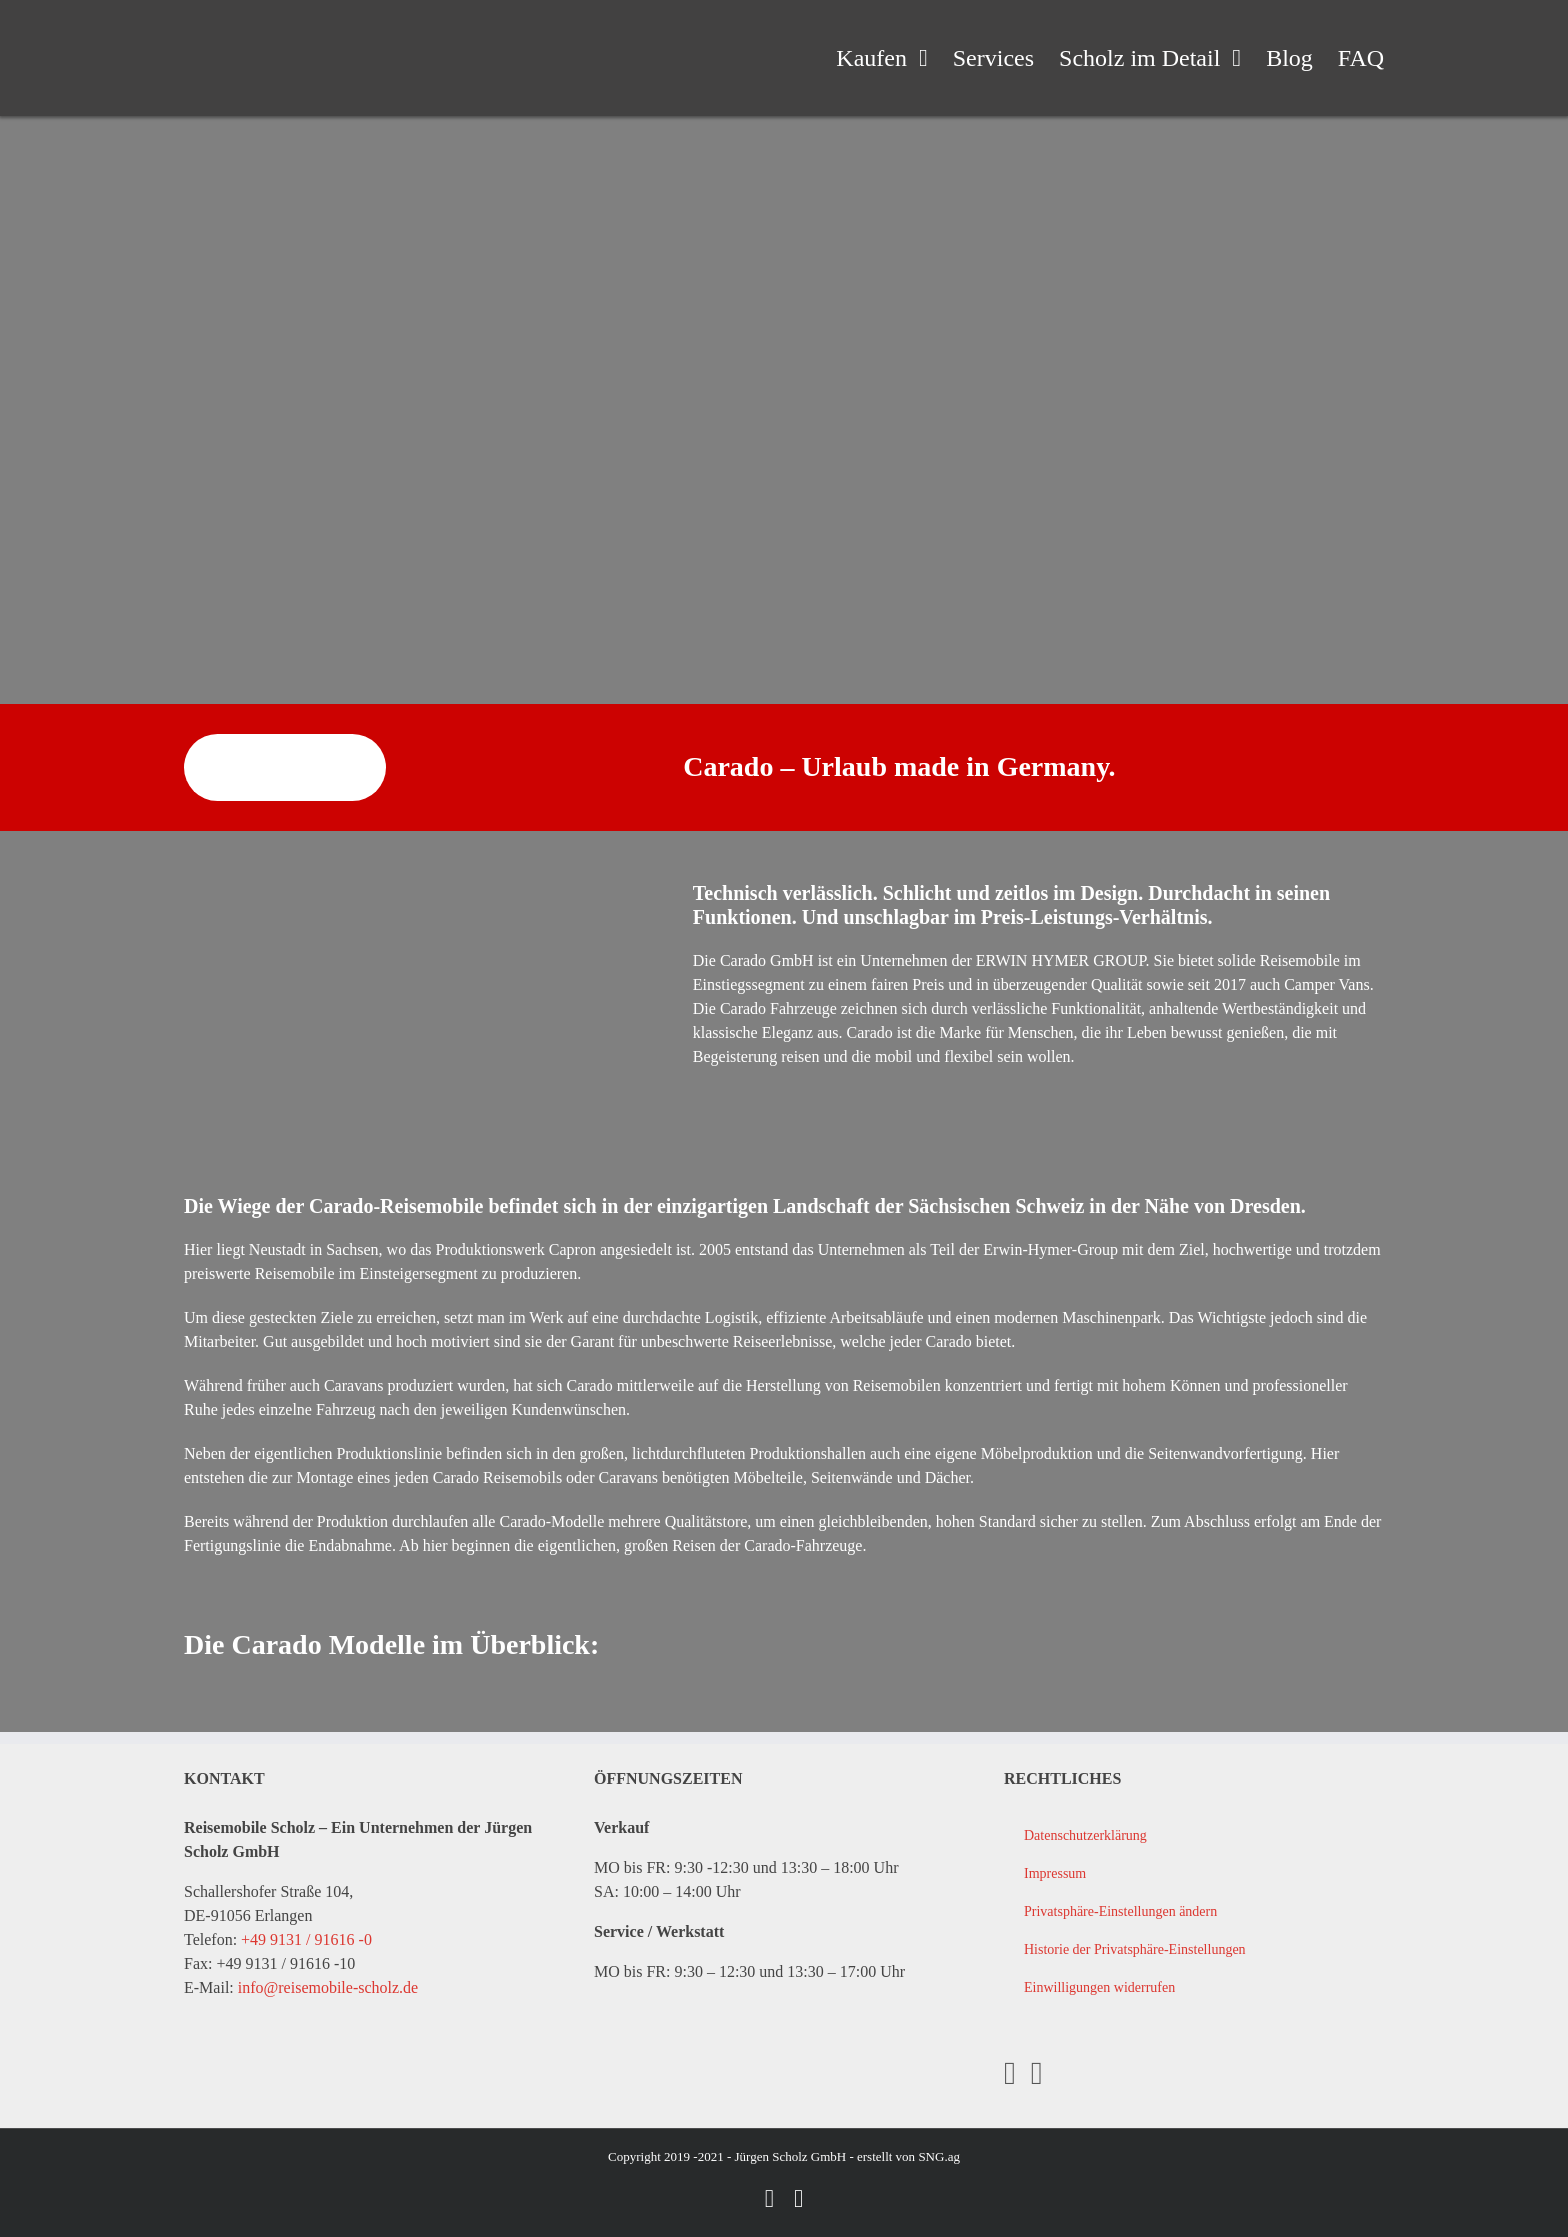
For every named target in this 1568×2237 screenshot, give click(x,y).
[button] (1193, 1912)
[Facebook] (1010, 2073)
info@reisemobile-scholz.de (328, 1987)
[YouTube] (1037, 2073)
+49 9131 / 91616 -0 (306, 1939)
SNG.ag (939, 2156)
